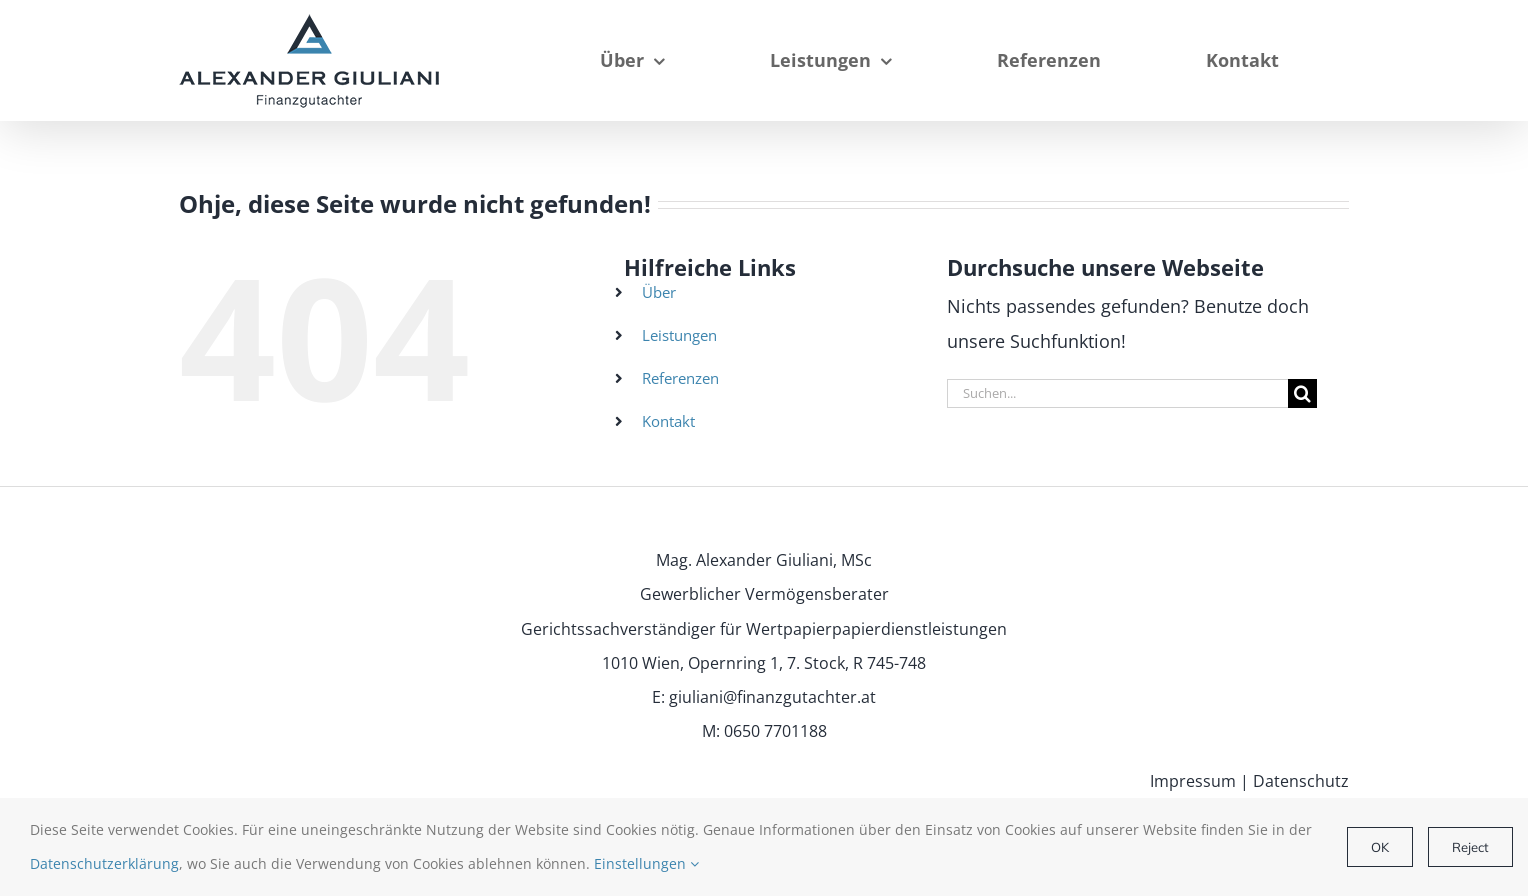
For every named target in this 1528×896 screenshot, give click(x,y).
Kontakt (668, 421)
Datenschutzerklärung (104, 863)
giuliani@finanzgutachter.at (772, 697)
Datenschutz (1301, 781)
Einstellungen (646, 863)
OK (1380, 847)
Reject (1470, 847)
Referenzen (680, 378)
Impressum (1193, 781)
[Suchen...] (1117, 393)
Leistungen (679, 335)
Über (659, 292)
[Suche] (1302, 393)
